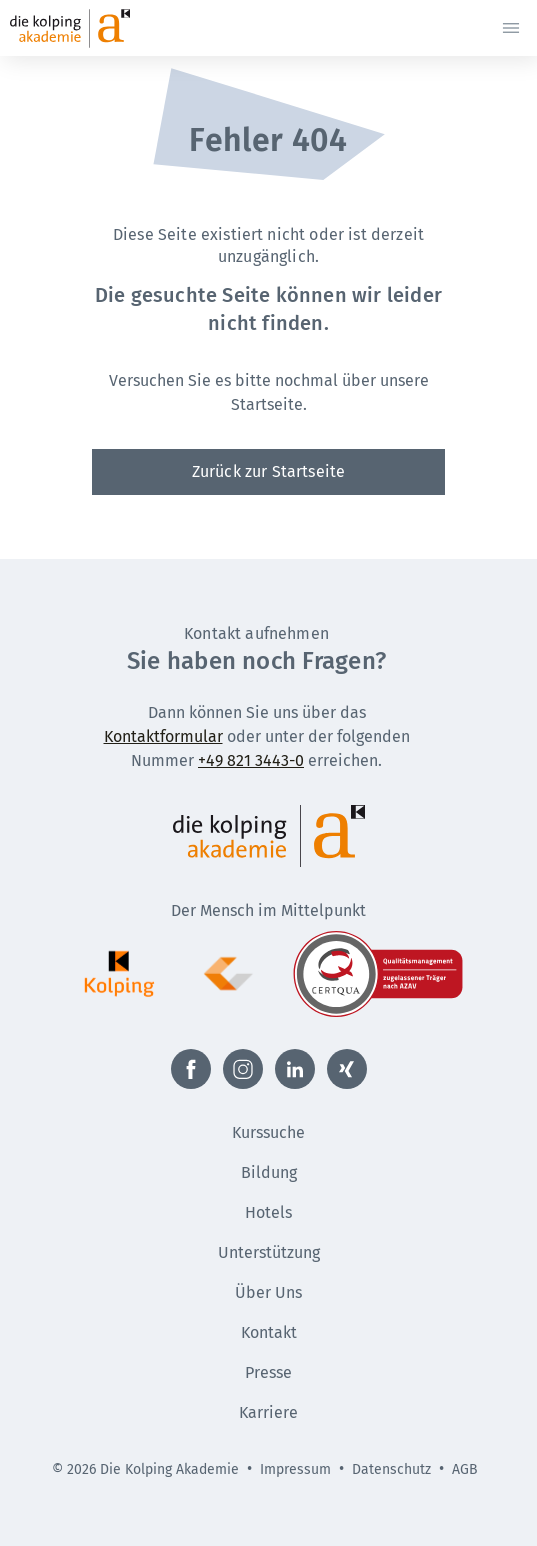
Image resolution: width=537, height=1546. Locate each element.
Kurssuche (268, 1132)
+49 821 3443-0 (251, 760)
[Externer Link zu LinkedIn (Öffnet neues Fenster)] (295, 1069)
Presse (268, 1372)
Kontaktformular (163, 736)
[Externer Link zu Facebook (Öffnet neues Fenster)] (191, 1069)
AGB (465, 1469)
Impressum (295, 1469)
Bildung (269, 1172)
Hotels (268, 1212)
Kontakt (269, 1332)
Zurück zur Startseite (268, 471)
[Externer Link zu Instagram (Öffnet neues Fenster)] (243, 1069)
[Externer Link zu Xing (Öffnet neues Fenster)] (347, 1069)
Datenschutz (391, 1469)
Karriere (268, 1412)
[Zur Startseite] (106, 28)
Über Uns (268, 1292)
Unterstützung (269, 1252)
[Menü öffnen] (511, 28)
